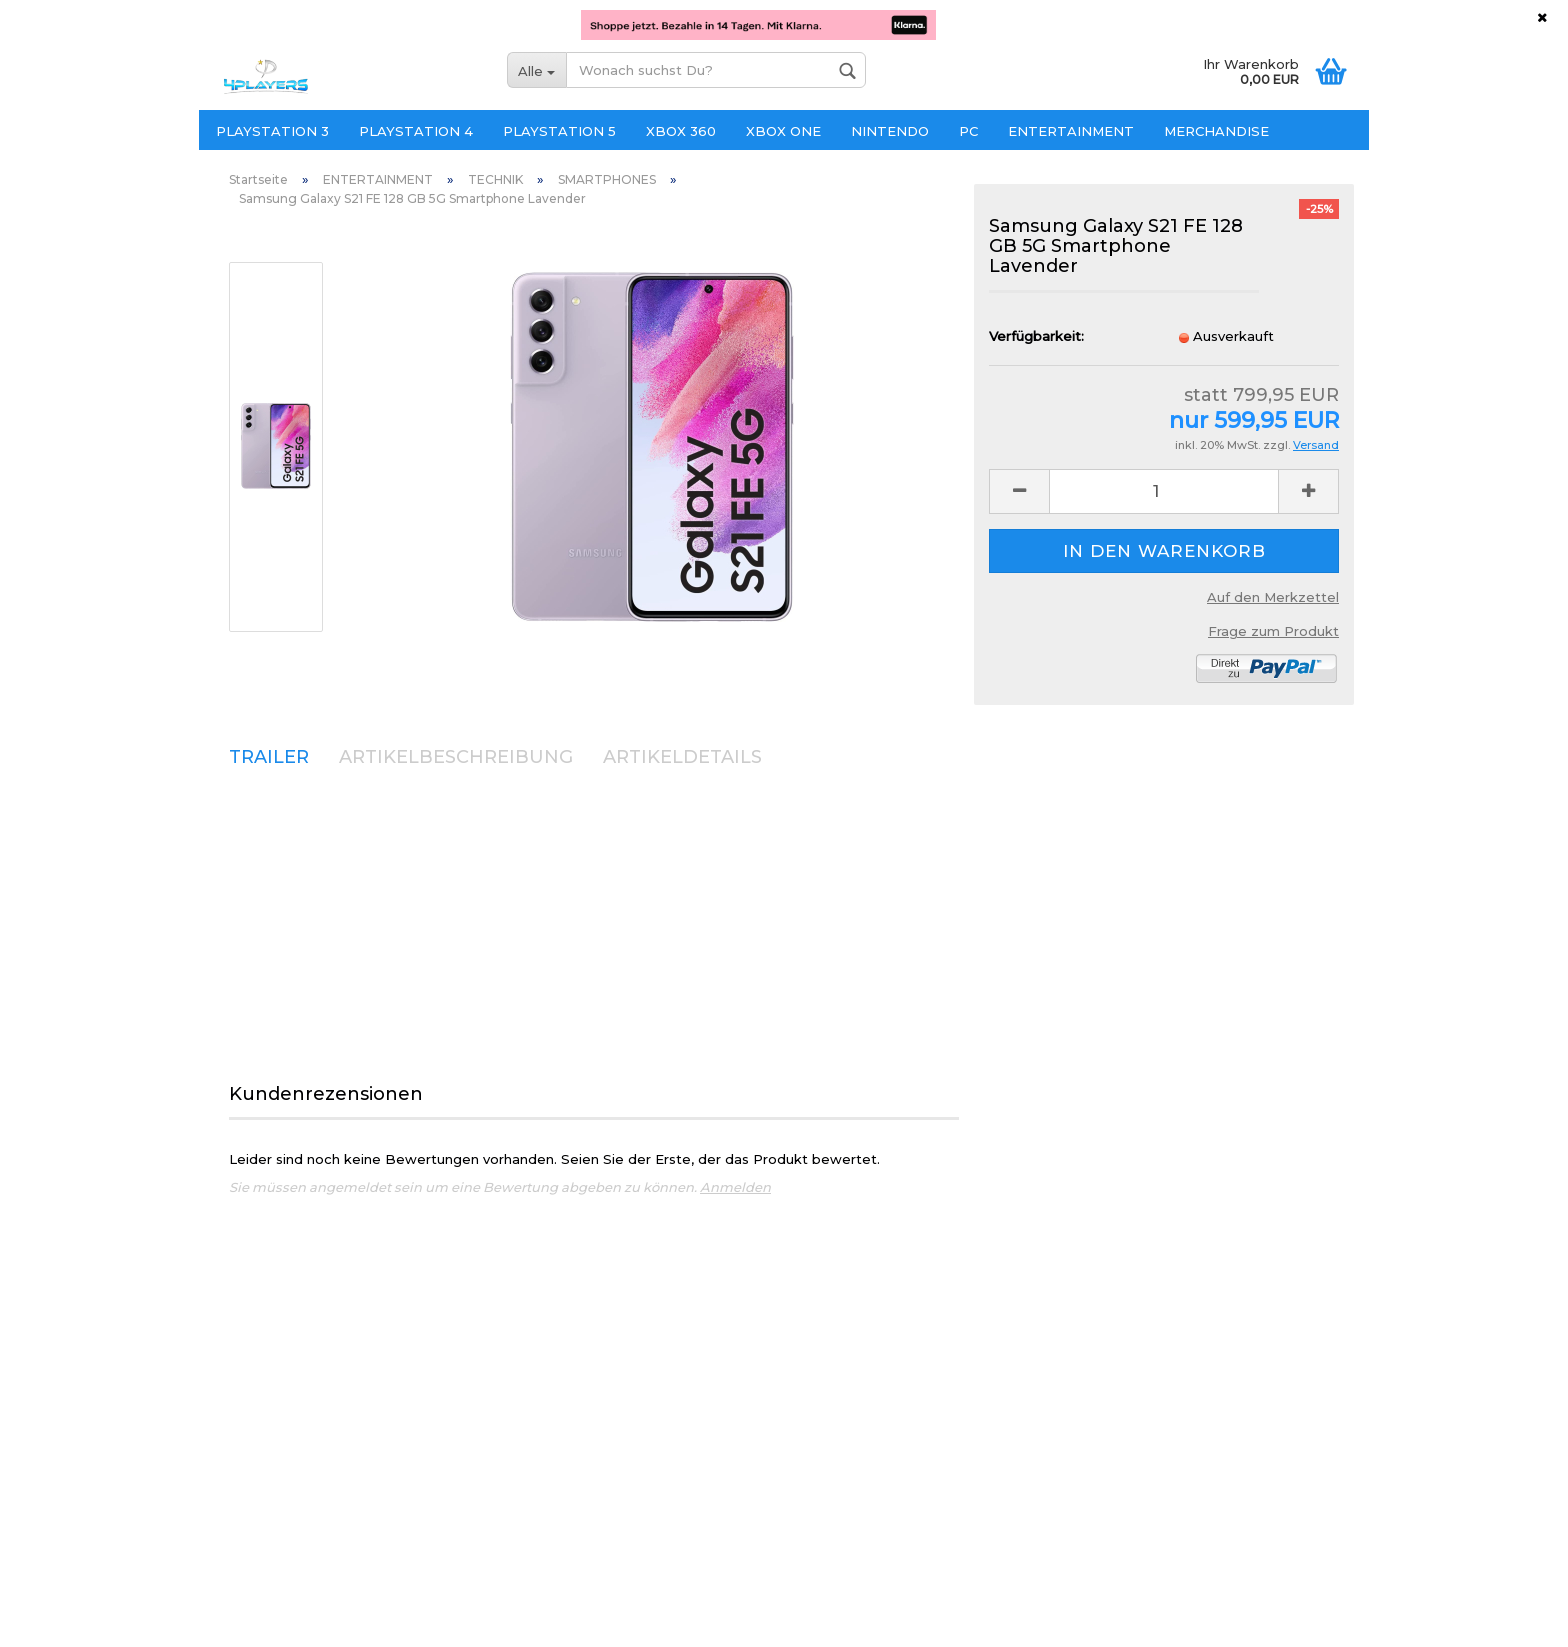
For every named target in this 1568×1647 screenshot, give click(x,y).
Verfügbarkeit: (1036, 336)
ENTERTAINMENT (1071, 131)
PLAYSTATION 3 (272, 131)
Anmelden (735, 1187)
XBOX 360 (681, 131)
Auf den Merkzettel (1273, 597)
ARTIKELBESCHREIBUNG (456, 757)
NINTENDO (890, 131)
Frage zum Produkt (1273, 631)
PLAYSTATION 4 (416, 131)
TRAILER (269, 757)
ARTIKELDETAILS (682, 757)
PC (968, 131)
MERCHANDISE (1216, 131)
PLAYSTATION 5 (559, 131)
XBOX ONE (783, 131)
